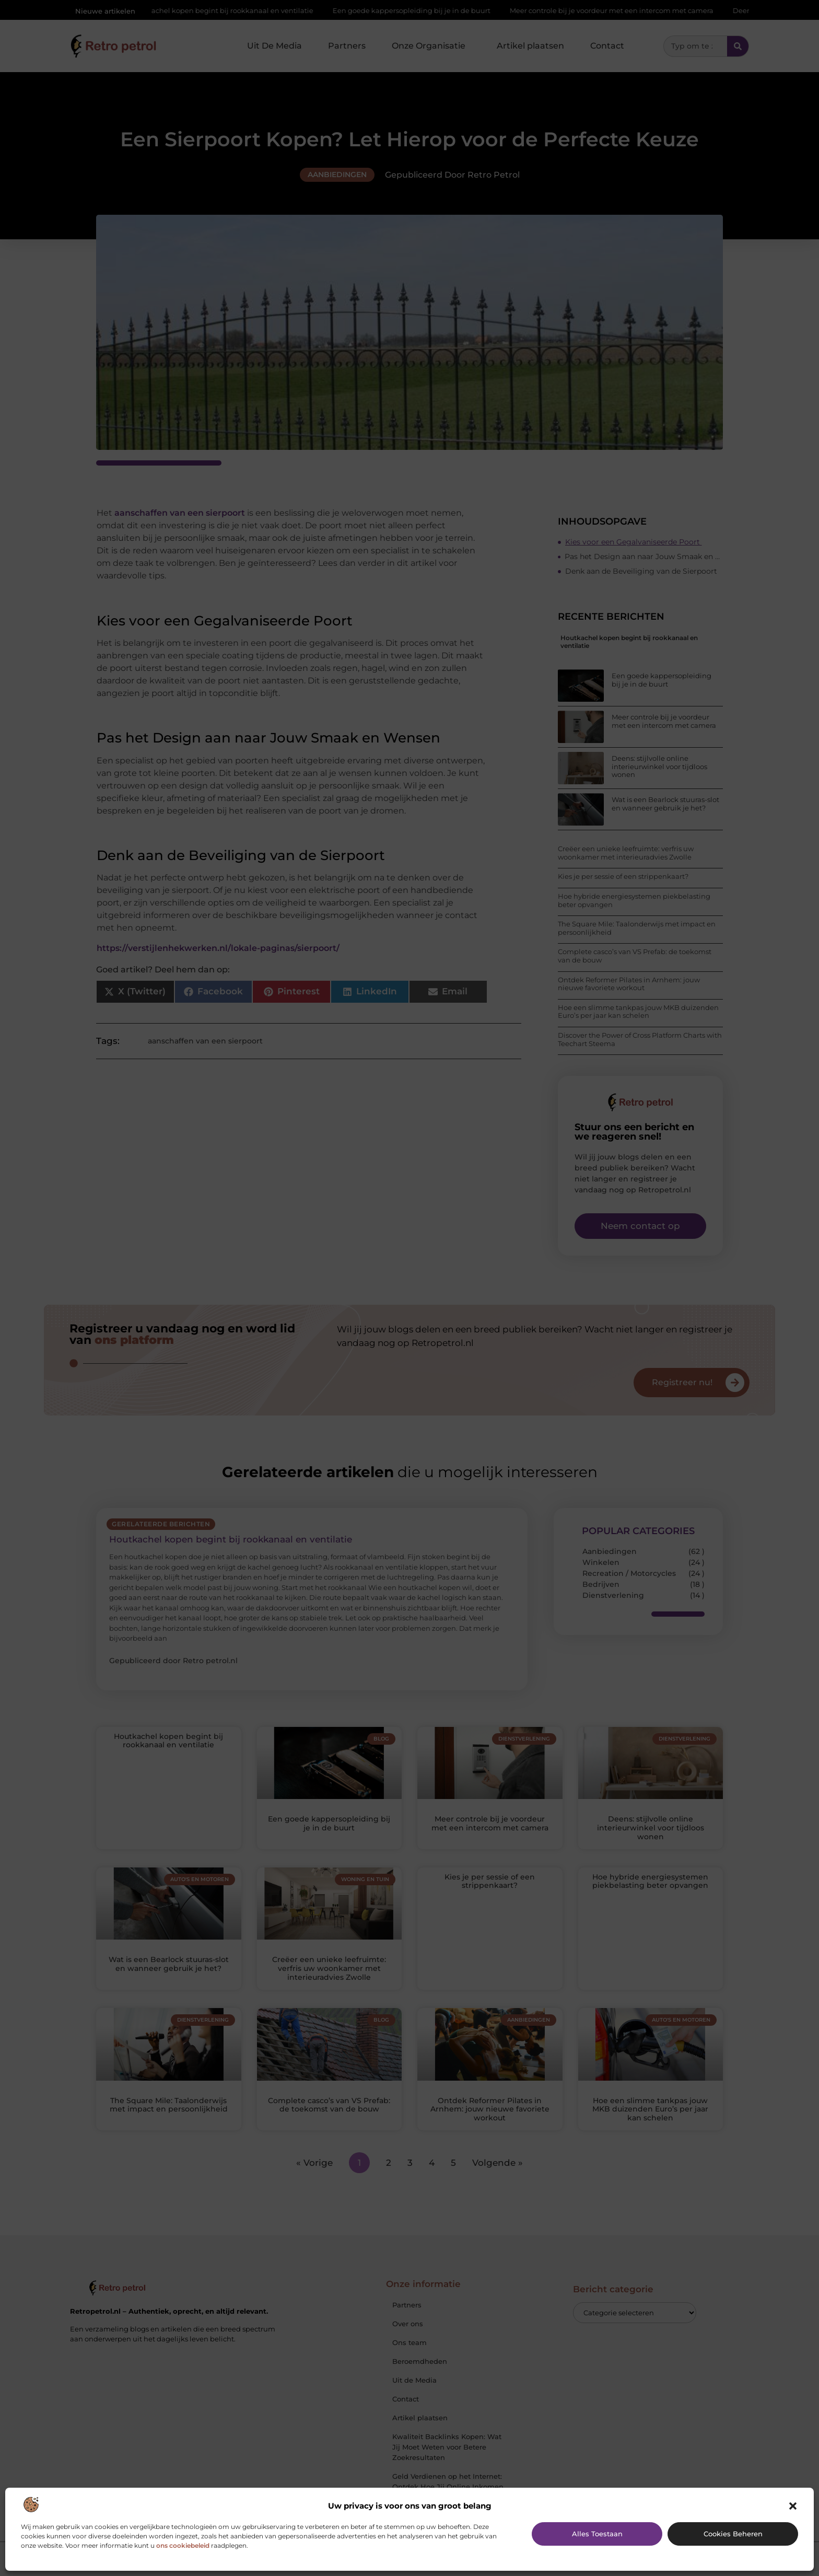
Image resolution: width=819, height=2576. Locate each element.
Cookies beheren (733, 2533)
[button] (793, 2506)
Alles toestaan (597, 2533)
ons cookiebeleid (182, 2545)
